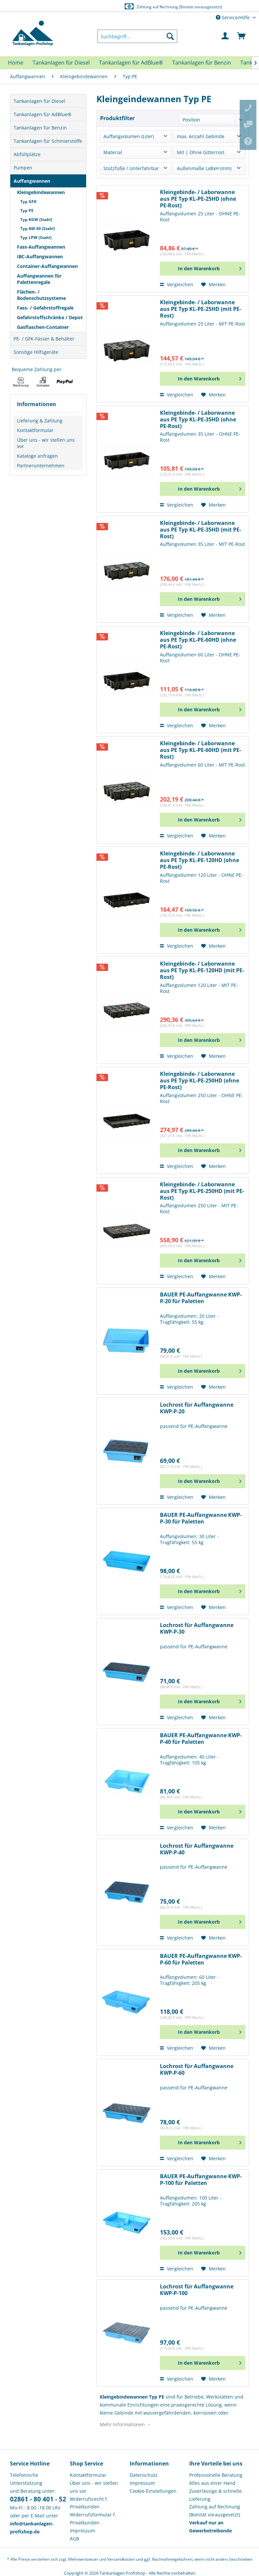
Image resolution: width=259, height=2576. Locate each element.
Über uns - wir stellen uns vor (46, 443)
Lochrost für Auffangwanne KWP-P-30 (196, 1628)
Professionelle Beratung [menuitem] (215, 2475)
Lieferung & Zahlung (40, 420)
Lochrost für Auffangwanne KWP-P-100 (196, 2290)
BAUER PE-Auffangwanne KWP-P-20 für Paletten (201, 1298)
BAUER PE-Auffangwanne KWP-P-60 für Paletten (201, 1959)
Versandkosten (121, 2559)
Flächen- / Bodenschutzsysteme (41, 295)
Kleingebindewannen (41, 192)
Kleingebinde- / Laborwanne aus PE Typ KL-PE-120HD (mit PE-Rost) (202, 970)
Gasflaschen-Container (43, 327)
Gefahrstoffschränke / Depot (50, 317)
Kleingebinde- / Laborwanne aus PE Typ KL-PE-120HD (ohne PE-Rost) (199, 860)
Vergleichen (176, 284)
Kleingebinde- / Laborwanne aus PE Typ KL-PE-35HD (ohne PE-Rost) (198, 419)
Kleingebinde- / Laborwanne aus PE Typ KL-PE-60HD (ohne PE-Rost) (198, 640)
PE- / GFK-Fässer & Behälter (44, 339)
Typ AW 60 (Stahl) (37, 228)
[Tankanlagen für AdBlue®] (131, 62)
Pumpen (23, 167)
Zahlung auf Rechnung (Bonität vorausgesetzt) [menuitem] (214, 2510)
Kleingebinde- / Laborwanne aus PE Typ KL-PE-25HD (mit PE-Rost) (200, 309)
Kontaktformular (35, 430)
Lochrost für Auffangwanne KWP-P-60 (196, 2069)
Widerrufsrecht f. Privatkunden (89, 2503)
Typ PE (27, 210)
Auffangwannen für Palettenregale (39, 279)
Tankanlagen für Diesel (39, 101)
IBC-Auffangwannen (40, 256)
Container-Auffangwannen (47, 266)
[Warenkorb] (241, 36)
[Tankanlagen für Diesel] (61, 62)
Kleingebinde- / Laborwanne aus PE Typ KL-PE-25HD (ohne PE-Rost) (198, 199)
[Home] (15, 62)
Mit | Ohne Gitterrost (200, 152)
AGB (74, 2538)
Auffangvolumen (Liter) (128, 136)
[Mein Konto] (225, 36)
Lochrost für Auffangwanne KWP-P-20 (196, 1408)
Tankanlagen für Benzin (40, 127)
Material (112, 152)
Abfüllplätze (27, 154)
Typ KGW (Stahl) (36, 219)
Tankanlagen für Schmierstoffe (48, 141)
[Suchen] (170, 36)
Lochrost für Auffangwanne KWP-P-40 (196, 1849)
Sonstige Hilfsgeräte (36, 352)
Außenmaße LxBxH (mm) (204, 168)
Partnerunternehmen (41, 465)
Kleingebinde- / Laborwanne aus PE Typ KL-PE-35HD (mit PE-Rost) (200, 530)
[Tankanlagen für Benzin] (202, 62)
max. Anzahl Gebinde (200, 136)
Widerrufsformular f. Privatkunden (93, 2518)
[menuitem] (137, 36)
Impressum (82, 2530)
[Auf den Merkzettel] (213, 285)
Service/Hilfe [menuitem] (233, 17)
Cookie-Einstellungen (153, 2491)
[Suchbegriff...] (137, 36)
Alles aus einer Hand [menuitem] (212, 2483)
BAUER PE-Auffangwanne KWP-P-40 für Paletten (201, 1739)
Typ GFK (28, 201)
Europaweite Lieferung (121, 6)
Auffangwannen (32, 181)
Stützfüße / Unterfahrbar (131, 168)
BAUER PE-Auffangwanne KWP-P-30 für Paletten (201, 1518)
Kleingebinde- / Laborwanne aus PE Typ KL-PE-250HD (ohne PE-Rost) (199, 1080)
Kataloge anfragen (37, 456)
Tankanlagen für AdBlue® (42, 114)
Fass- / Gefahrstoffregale (45, 308)
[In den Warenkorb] (202, 269)
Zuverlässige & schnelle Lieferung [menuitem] (215, 2495)
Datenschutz (144, 2475)
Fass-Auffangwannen (41, 247)
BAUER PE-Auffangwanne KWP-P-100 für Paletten (201, 2180)
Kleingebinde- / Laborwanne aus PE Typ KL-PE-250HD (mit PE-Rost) (202, 1191)
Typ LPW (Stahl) (36, 237)
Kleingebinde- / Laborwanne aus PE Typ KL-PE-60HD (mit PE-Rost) (200, 750)
